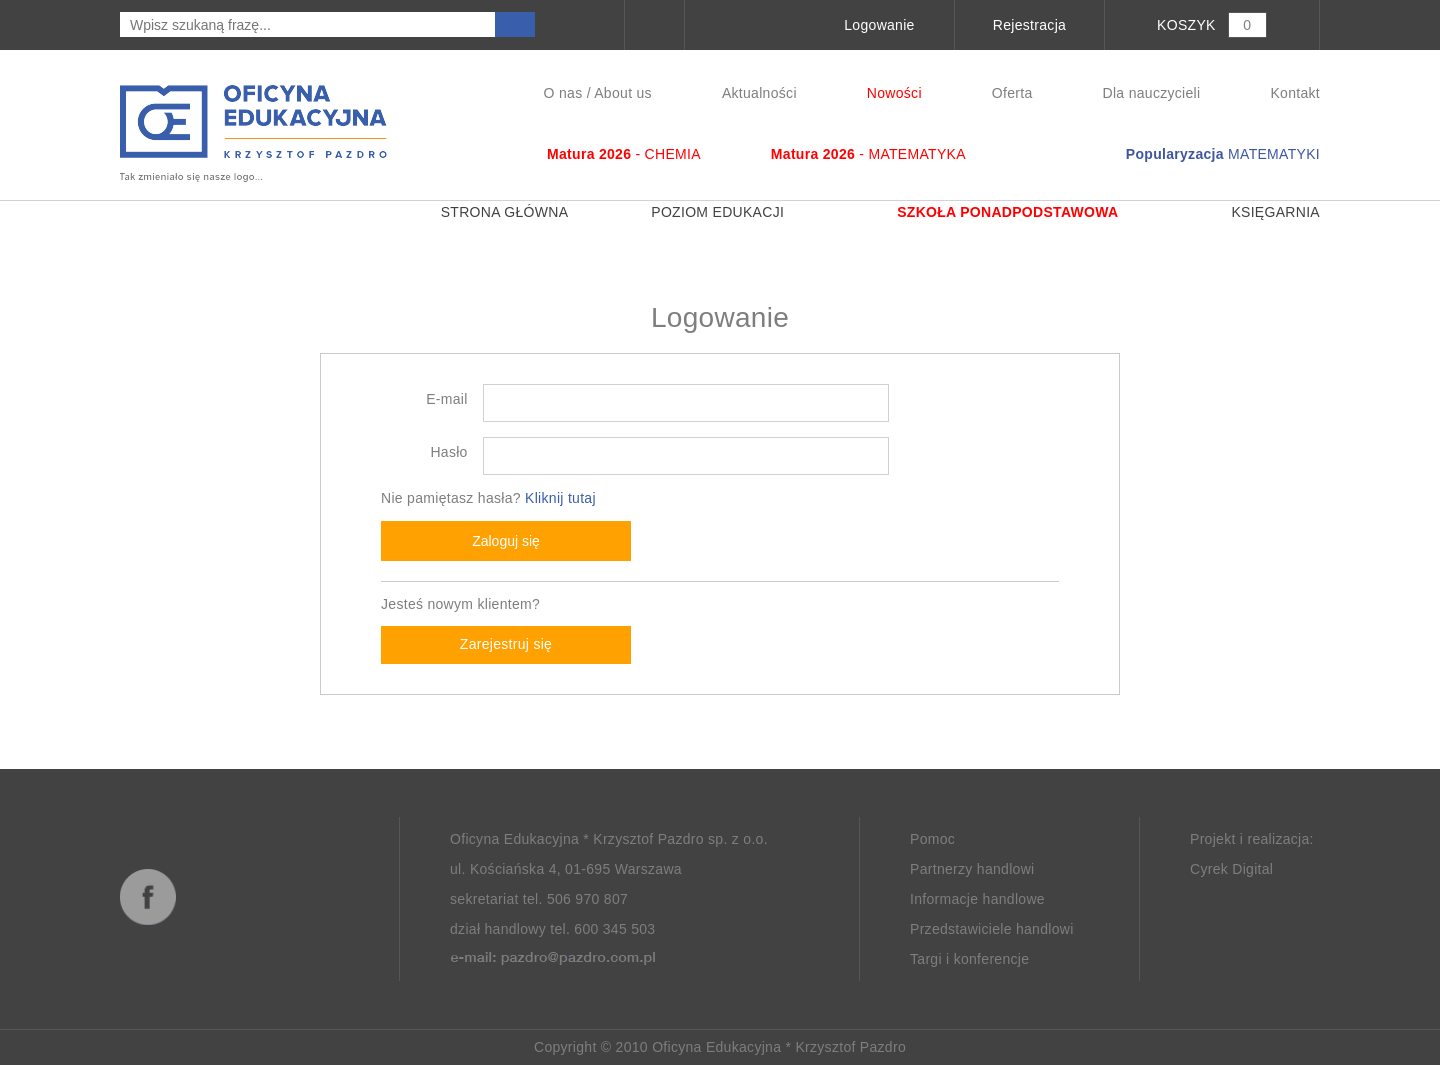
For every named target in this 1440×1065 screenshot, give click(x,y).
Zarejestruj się (506, 644)
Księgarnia (1256, 212)
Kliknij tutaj (560, 498)
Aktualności (759, 93)
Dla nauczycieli (1152, 93)
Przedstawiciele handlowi (992, 929)
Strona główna (486, 212)
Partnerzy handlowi (972, 869)
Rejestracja (1029, 25)
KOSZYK (1186, 25)
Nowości (894, 93)
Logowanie (879, 25)
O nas (563, 93)
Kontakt (1295, 93)
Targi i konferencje (969, 959)
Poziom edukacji (713, 212)
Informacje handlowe (977, 899)
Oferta (1012, 93)
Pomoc (932, 839)
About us (623, 93)
